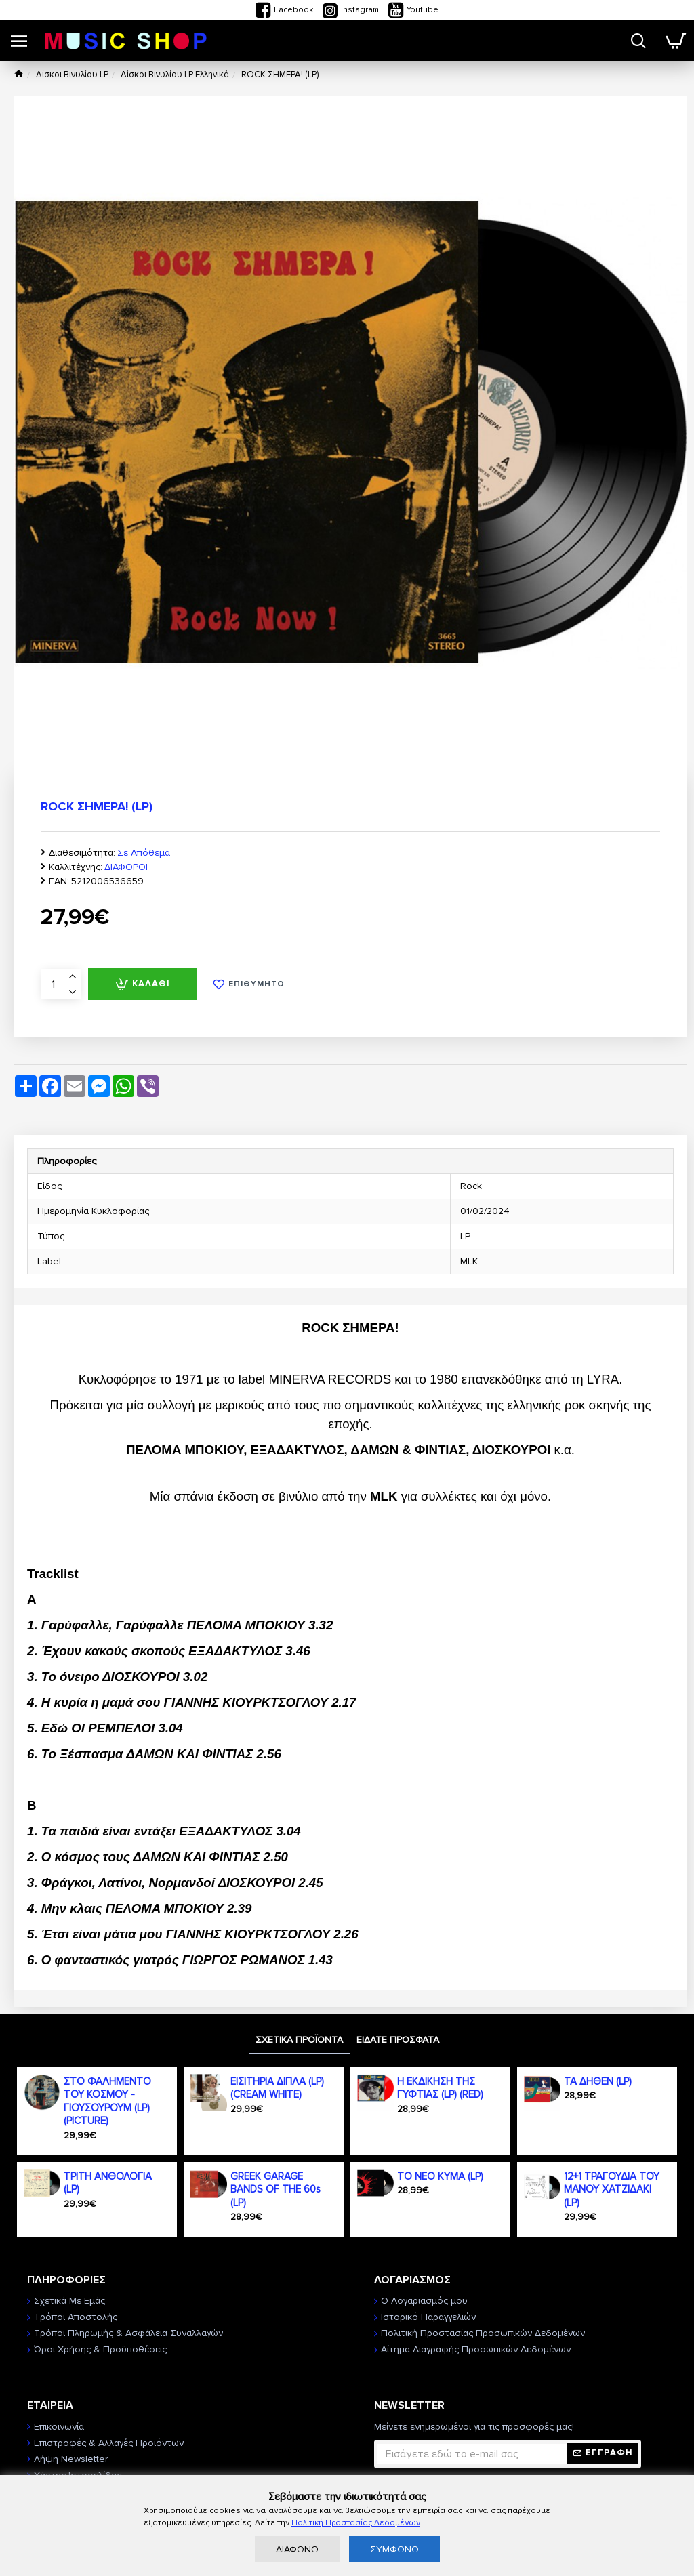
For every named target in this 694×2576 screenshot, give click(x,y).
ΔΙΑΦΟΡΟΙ (126, 867)
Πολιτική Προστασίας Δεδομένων (355, 2523)
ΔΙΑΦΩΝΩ (297, 2549)
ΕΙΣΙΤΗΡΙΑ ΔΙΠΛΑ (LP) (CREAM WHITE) (277, 2088)
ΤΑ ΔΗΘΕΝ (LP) (598, 2081)
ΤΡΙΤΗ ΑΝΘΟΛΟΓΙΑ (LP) (108, 2183)
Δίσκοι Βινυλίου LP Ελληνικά (175, 74)
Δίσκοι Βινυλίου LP (72, 74)
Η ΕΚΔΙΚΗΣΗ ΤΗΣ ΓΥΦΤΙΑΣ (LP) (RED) (440, 2088)
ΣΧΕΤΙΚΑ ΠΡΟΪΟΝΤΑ (299, 2039)
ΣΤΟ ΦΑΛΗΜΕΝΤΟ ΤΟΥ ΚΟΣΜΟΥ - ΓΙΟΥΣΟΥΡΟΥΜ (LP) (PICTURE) (107, 2101)
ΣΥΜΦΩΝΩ (394, 2549)
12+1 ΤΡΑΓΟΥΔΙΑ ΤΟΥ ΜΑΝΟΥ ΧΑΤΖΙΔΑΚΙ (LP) (611, 2189)
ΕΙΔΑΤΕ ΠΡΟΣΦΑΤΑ (397, 2039)
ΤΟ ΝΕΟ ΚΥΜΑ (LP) (440, 2176)
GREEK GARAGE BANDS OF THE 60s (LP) (275, 2189)
